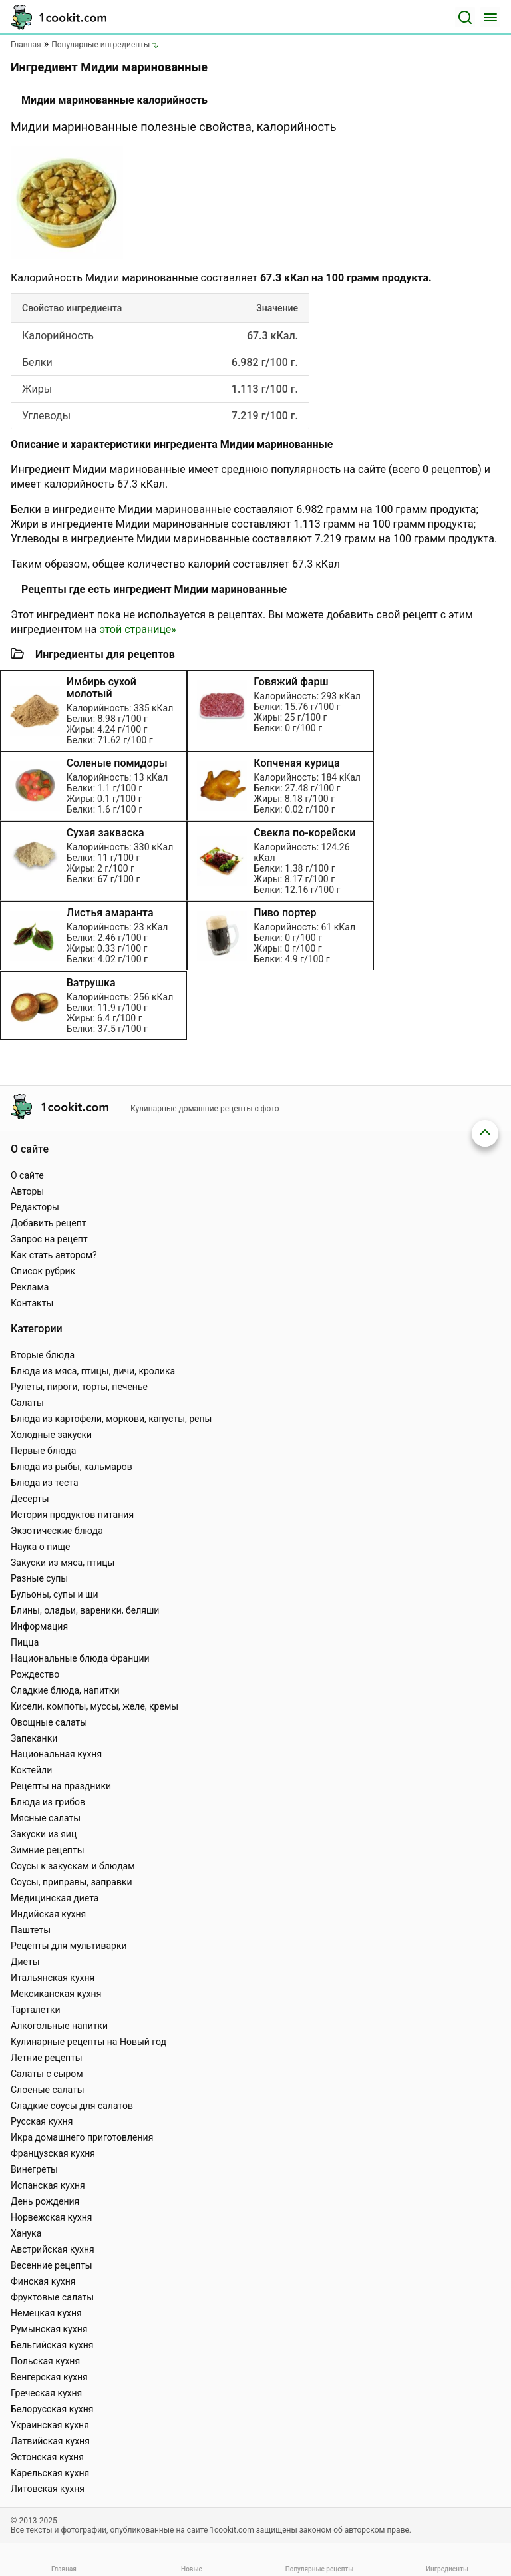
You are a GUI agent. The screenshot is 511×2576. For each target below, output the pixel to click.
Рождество (35, 1674)
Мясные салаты (46, 1818)
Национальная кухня (56, 1754)
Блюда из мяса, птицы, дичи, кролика (93, 1371)
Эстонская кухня (47, 2457)
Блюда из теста (45, 1482)
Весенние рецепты (51, 2265)
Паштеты (31, 1930)
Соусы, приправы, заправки (71, 1882)
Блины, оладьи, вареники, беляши (85, 1610)
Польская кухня (45, 2361)
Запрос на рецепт (49, 1239)
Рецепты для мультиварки (69, 1945)
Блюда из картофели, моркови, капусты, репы (111, 1418)
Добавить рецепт (48, 1223)
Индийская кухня (48, 1914)
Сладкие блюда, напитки (65, 1690)
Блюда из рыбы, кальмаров (71, 1466)
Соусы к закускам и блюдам (73, 1866)
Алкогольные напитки (59, 2025)
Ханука (26, 2233)
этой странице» (137, 629)
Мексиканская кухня (56, 1993)
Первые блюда (43, 1450)
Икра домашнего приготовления (82, 2137)
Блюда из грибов (48, 1802)
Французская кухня (53, 2153)
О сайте (27, 1175)
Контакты (32, 1303)
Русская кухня (42, 2121)
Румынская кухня (49, 2329)
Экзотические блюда (57, 1530)
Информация (39, 1626)
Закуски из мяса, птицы (62, 1562)
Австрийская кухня (52, 2249)
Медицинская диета (54, 1898)
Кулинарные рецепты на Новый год (88, 2041)
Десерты (30, 1498)
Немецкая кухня (46, 2313)
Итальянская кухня (52, 1977)
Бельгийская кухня (52, 2345)
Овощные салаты (49, 1722)
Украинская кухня (50, 2425)
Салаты (27, 1402)
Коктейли (31, 1770)
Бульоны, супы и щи (54, 1594)
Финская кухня (43, 2281)
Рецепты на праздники (61, 1786)
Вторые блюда (43, 1355)
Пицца (25, 1642)
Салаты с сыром (47, 2073)
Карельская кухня (50, 2473)
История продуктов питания (72, 1514)
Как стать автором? (54, 1255)
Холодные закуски (51, 1434)
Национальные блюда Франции (80, 1658)
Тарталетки (36, 2009)
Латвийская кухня (50, 2441)
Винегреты (34, 2169)
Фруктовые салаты (52, 2297)
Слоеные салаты (48, 2089)
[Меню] (490, 17)
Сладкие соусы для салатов (72, 2105)
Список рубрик (43, 1271)
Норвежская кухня (51, 2217)
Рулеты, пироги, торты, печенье (79, 1386)
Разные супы (39, 1578)
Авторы (27, 1191)
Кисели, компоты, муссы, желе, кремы (94, 1706)
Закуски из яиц (44, 1834)
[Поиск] (465, 17)
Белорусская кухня (52, 2409)
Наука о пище (41, 1546)
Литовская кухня (48, 2489)
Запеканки (34, 1738)
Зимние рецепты (48, 1850)
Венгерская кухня (49, 2377)
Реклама (30, 1287)
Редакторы (35, 1207)
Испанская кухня (48, 2185)
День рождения (45, 2201)
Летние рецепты (47, 2057)
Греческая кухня (46, 2393)
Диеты (25, 1961)
